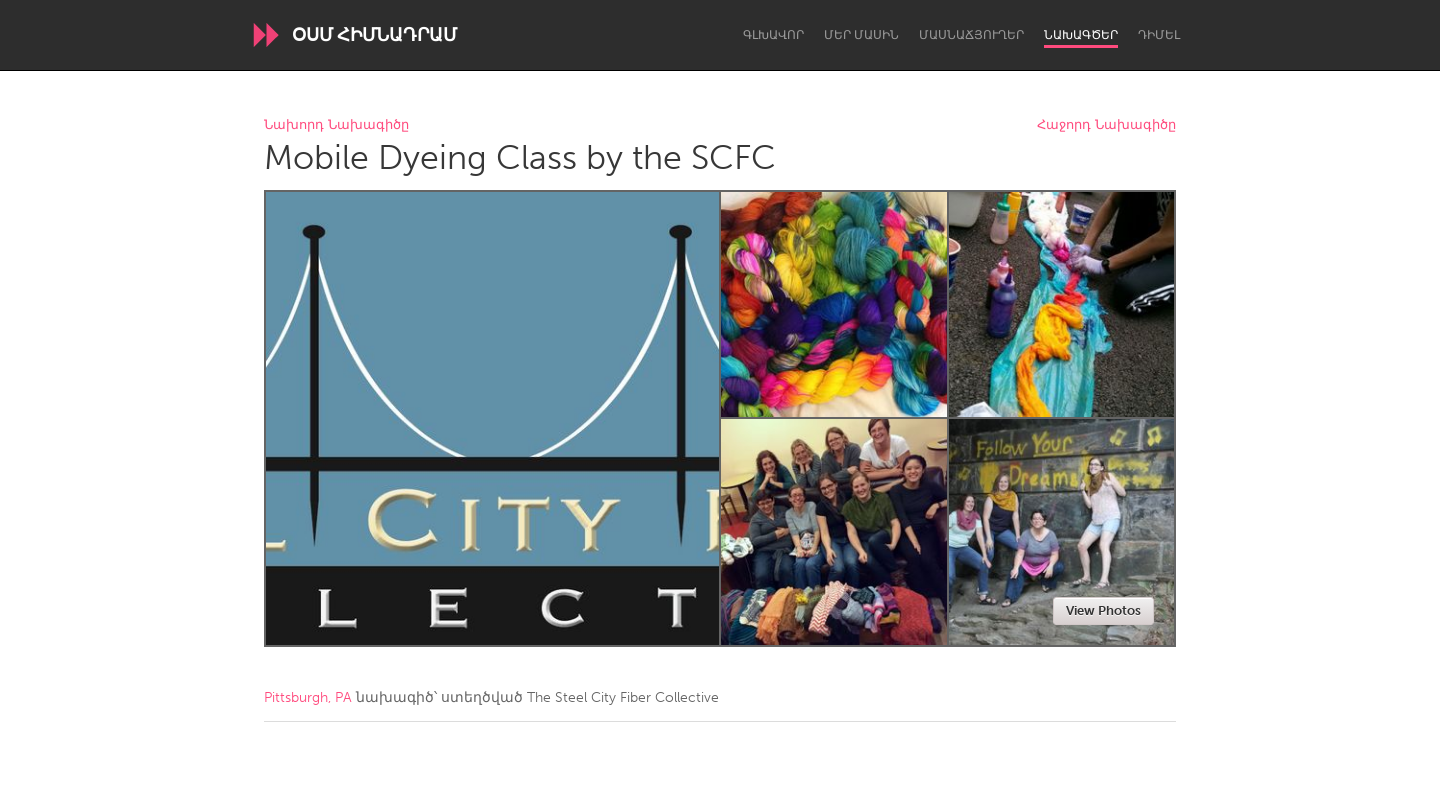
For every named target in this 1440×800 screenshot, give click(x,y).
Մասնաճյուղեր (971, 35)
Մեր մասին (861, 35)
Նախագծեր (1081, 35)
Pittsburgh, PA (308, 697)
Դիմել (1159, 35)
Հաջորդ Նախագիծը (1106, 125)
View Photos (1103, 610)
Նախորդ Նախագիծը (336, 125)
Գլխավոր (773, 35)
